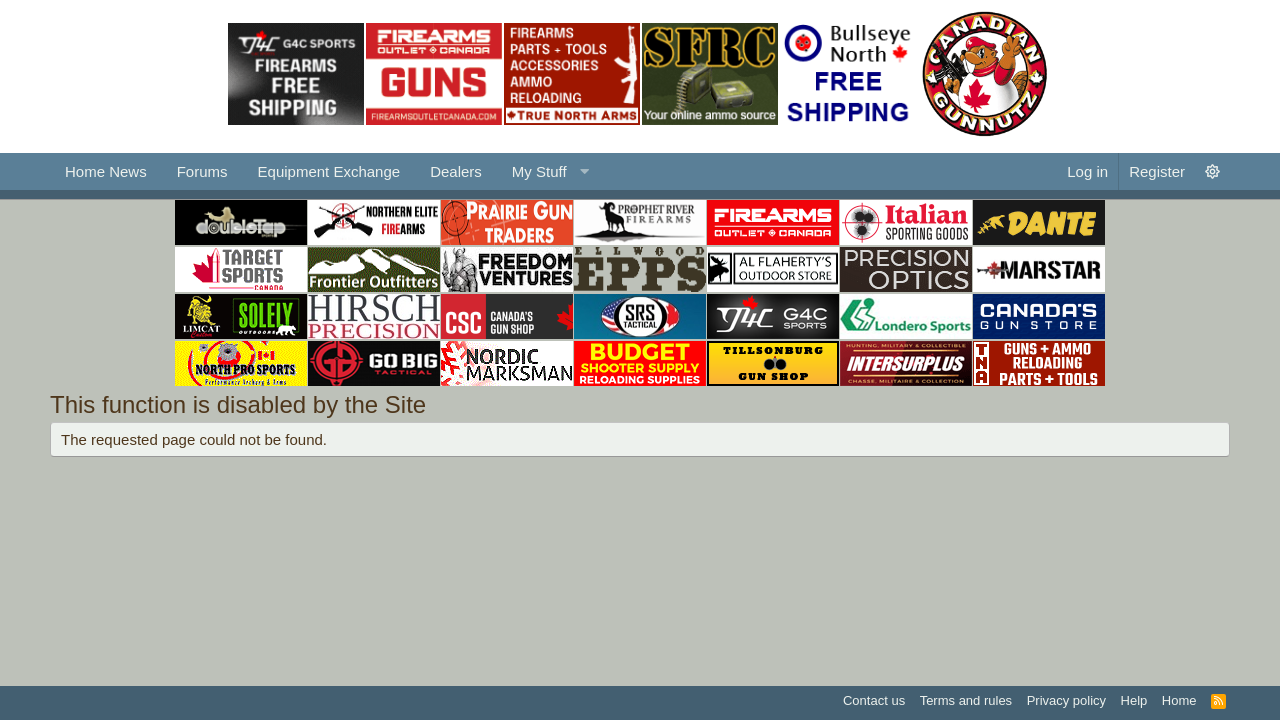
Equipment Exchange (329, 171)
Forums (202, 171)
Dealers (456, 171)
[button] (548, 171)
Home (1179, 700)
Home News (106, 171)
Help (1134, 700)
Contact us (874, 700)
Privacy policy (1066, 700)
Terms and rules (966, 700)
